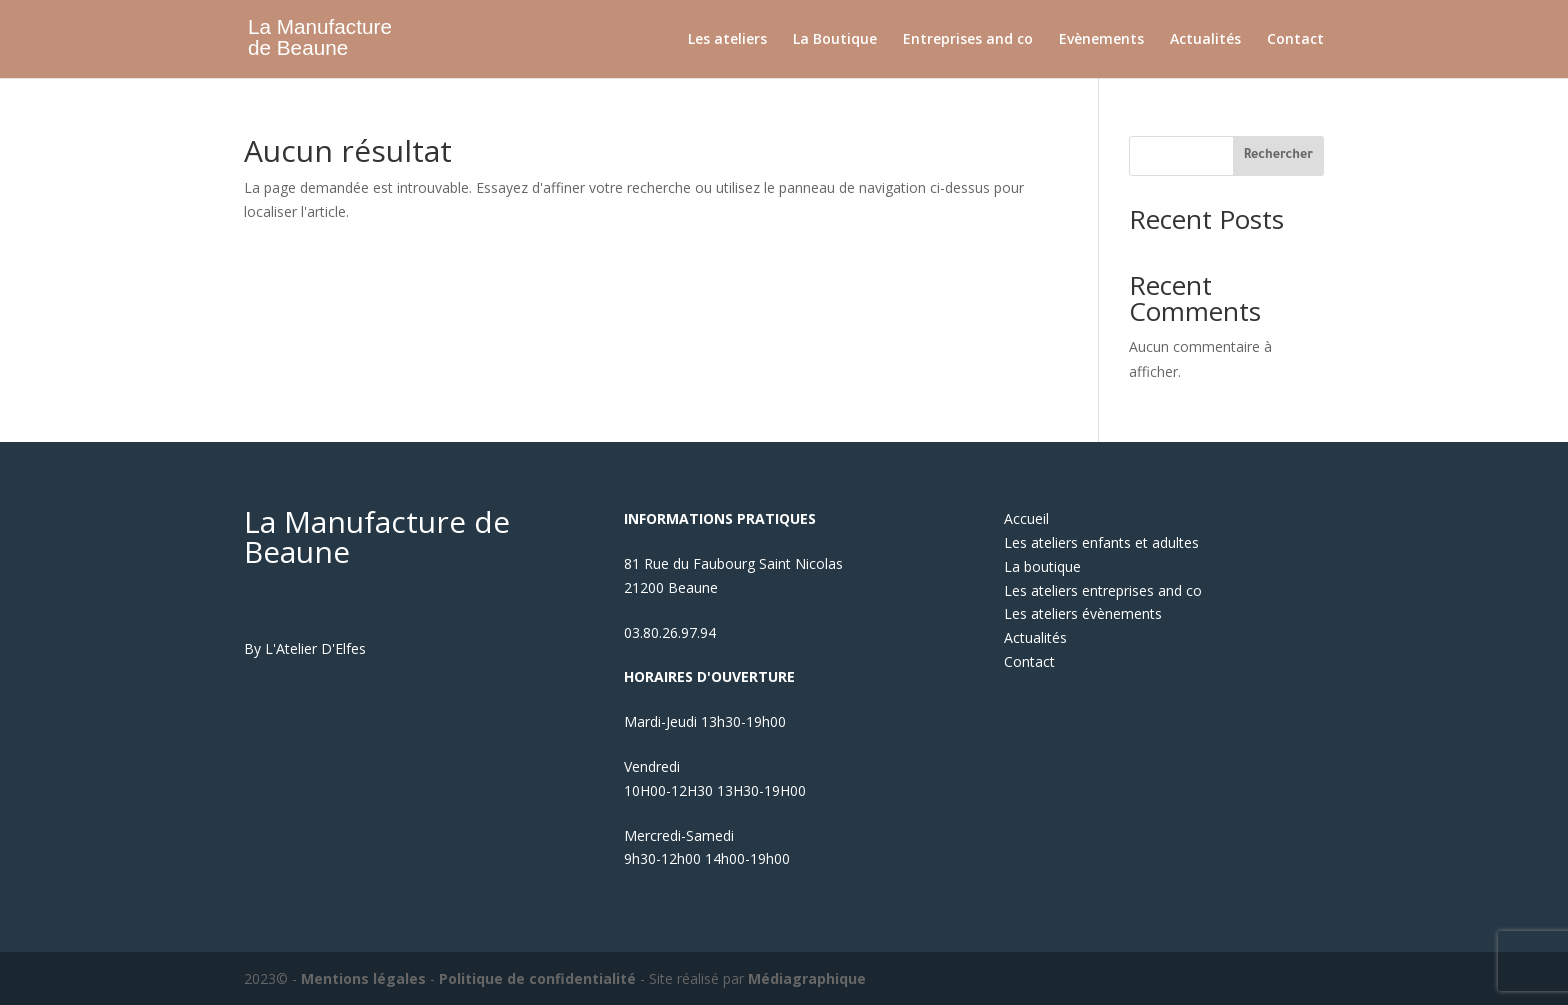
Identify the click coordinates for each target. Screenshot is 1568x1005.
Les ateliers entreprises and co (1103, 590)
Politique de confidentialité (537, 978)
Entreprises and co (968, 40)
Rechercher (1278, 156)
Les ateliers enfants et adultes (1101, 542)
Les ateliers (727, 40)
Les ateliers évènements (1083, 613)
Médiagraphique (807, 978)
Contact (1295, 40)
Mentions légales (363, 978)
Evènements (1101, 40)
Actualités (1205, 40)
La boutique (1042, 566)
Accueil (1026, 518)
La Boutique (835, 40)
